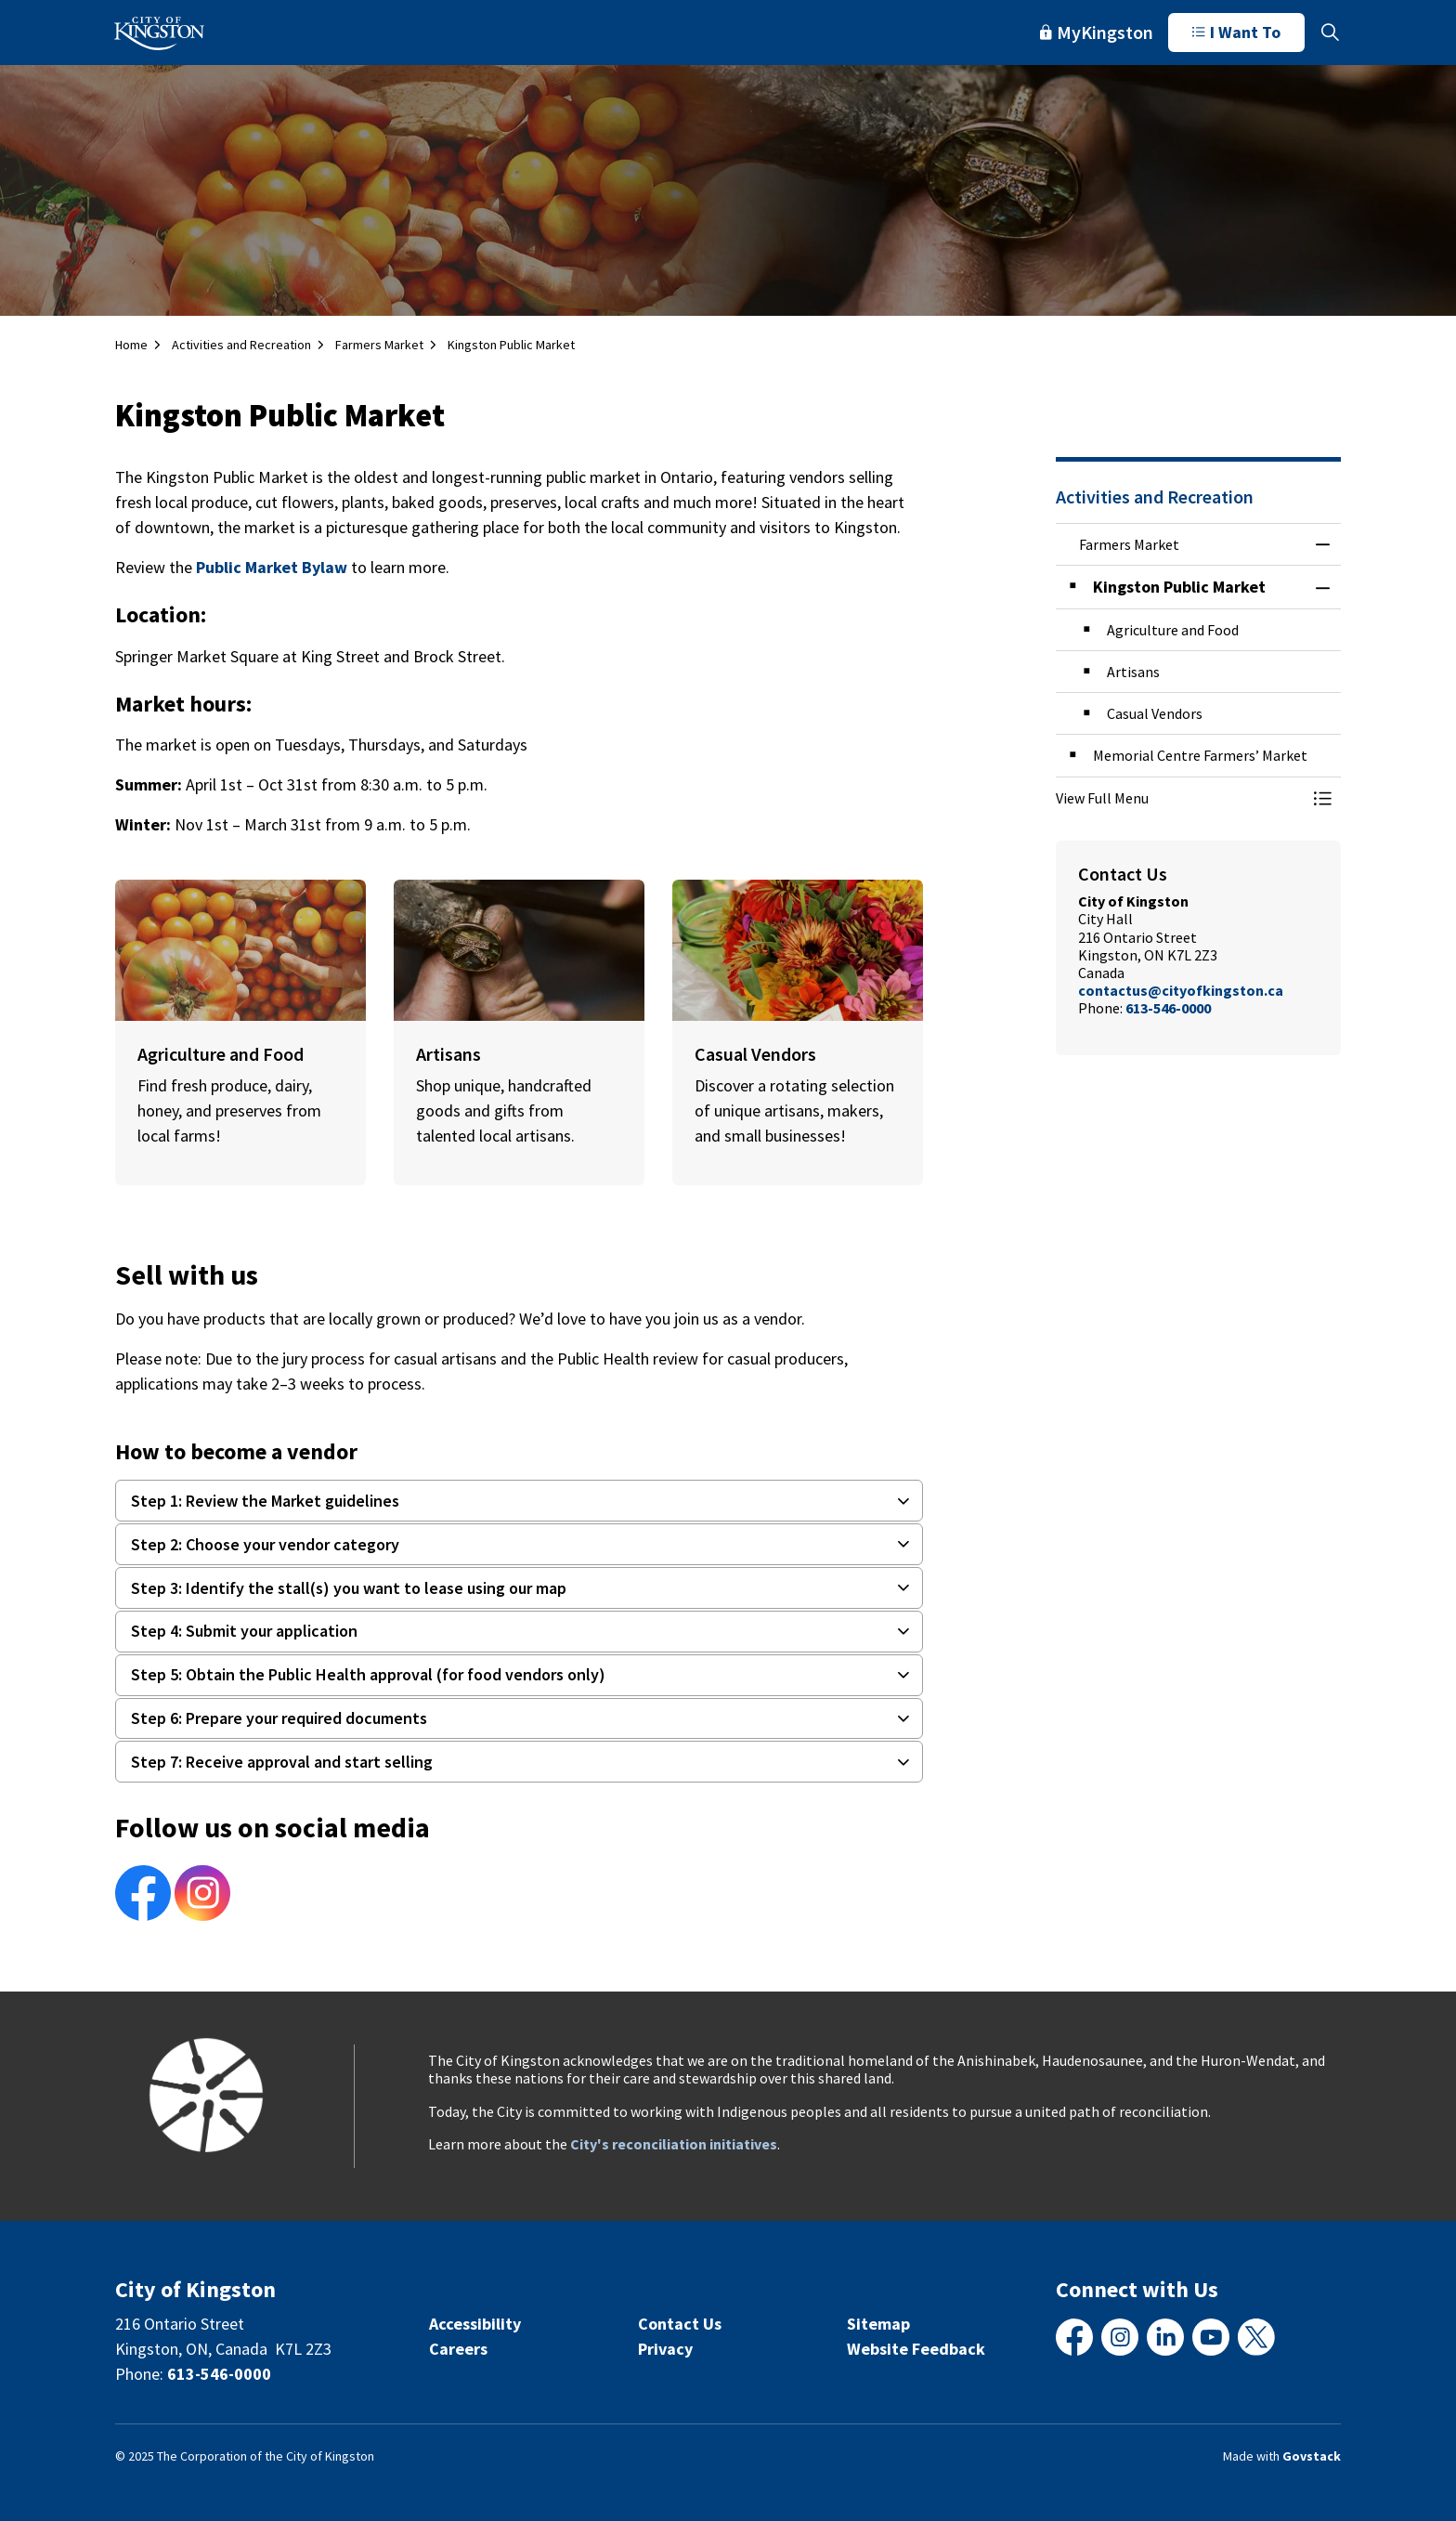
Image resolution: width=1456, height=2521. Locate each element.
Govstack (1311, 2456)
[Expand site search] (1330, 32)
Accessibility (475, 2323)
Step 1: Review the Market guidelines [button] (265, 1500)
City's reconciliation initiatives (673, 2144)
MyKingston (1096, 32)
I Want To (1236, 32)
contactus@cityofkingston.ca (1180, 990)
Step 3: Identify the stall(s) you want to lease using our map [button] (348, 1588)
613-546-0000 (1168, 1008)
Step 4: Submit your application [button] (244, 1630)
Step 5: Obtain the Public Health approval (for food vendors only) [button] (368, 1674)
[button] (1180, 797)
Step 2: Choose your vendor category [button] (265, 1544)
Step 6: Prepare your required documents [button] (279, 1718)
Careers (458, 2348)
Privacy (665, 2348)
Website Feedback (916, 2348)
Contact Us (680, 2323)
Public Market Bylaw (271, 567)
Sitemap (878, 2323)
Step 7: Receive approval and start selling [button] (282, 1761)
